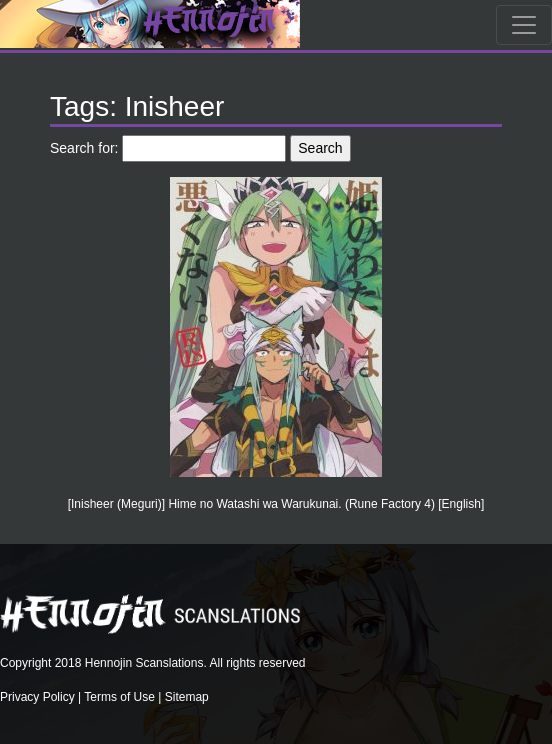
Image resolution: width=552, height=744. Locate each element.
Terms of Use (119, 697)
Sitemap (187, 697)
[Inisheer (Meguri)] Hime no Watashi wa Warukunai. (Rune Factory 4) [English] (276, 504)
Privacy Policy (37, 697)
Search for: (84, 148)
